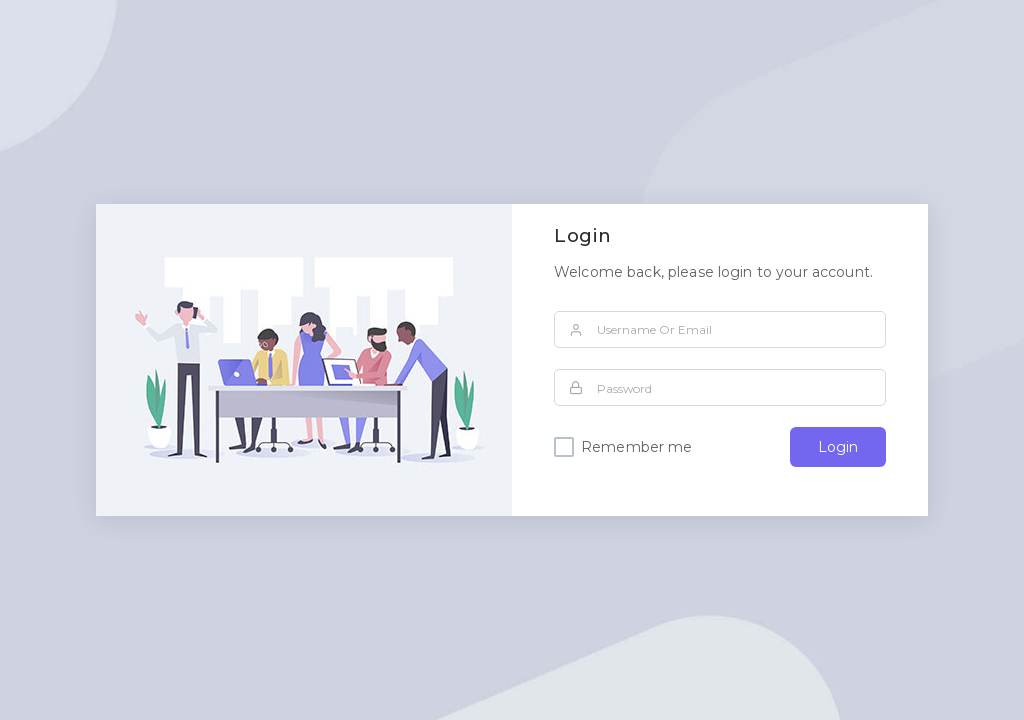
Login (838, 447)
